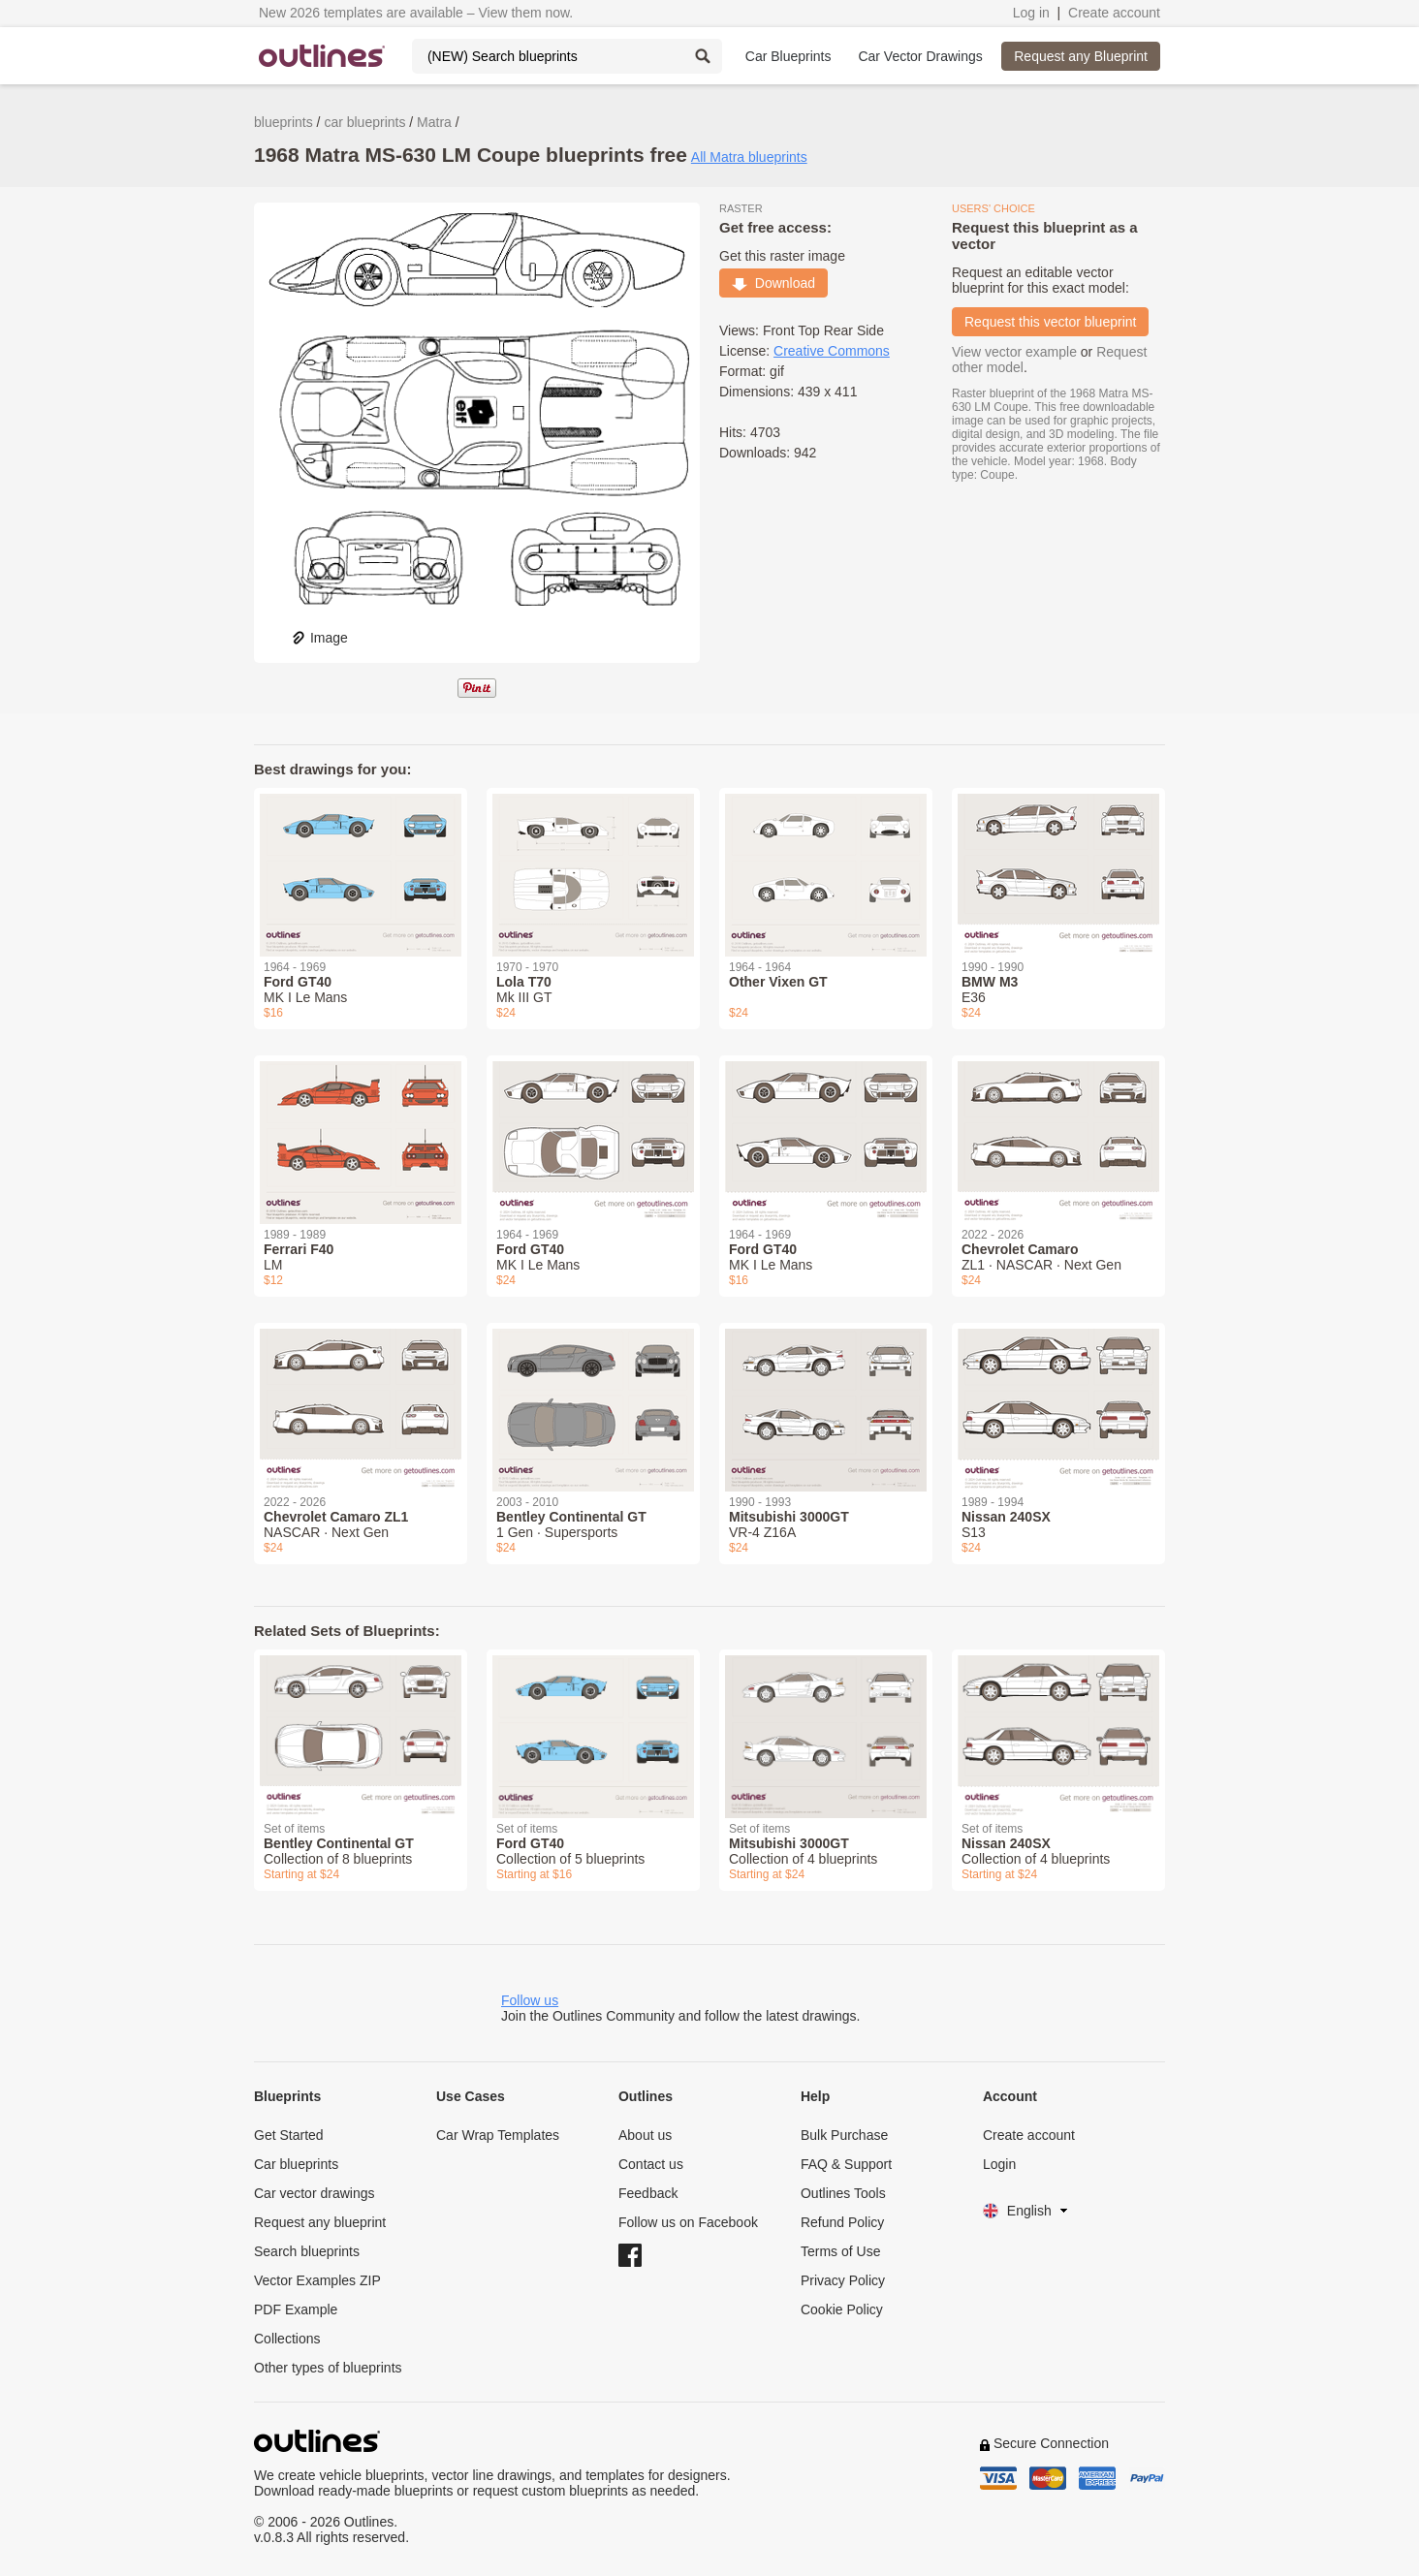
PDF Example (295, 2309)
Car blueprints (296, 2164)
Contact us (650, 2164)
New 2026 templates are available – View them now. (416, 12)
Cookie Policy (842, 2309)
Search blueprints (307, 2251)
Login (999, 2164)
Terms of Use (840, 2251)
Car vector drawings (314, 2193)
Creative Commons (831, 351)
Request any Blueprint (1081, 56)
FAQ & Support (846, 2164)
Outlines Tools (843, 2193)
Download (773, 283)
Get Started (289, 2135)
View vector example (1014, 352)
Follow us (529, 2000)
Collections (287, 2338)
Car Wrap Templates (497, 2135)
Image (319, 637)
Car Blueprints (788, 56)
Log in (1031, 12)
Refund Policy (842, 2222)
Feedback (648, 2193)
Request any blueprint (320, 2222)
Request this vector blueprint (1050, 322)
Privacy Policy (843, 2280)
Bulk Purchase (844, 2135)
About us (645, 2135)
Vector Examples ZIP (317, 2280)
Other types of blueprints (328, 2367)
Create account (1114, 12)
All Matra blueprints (749, 157)
